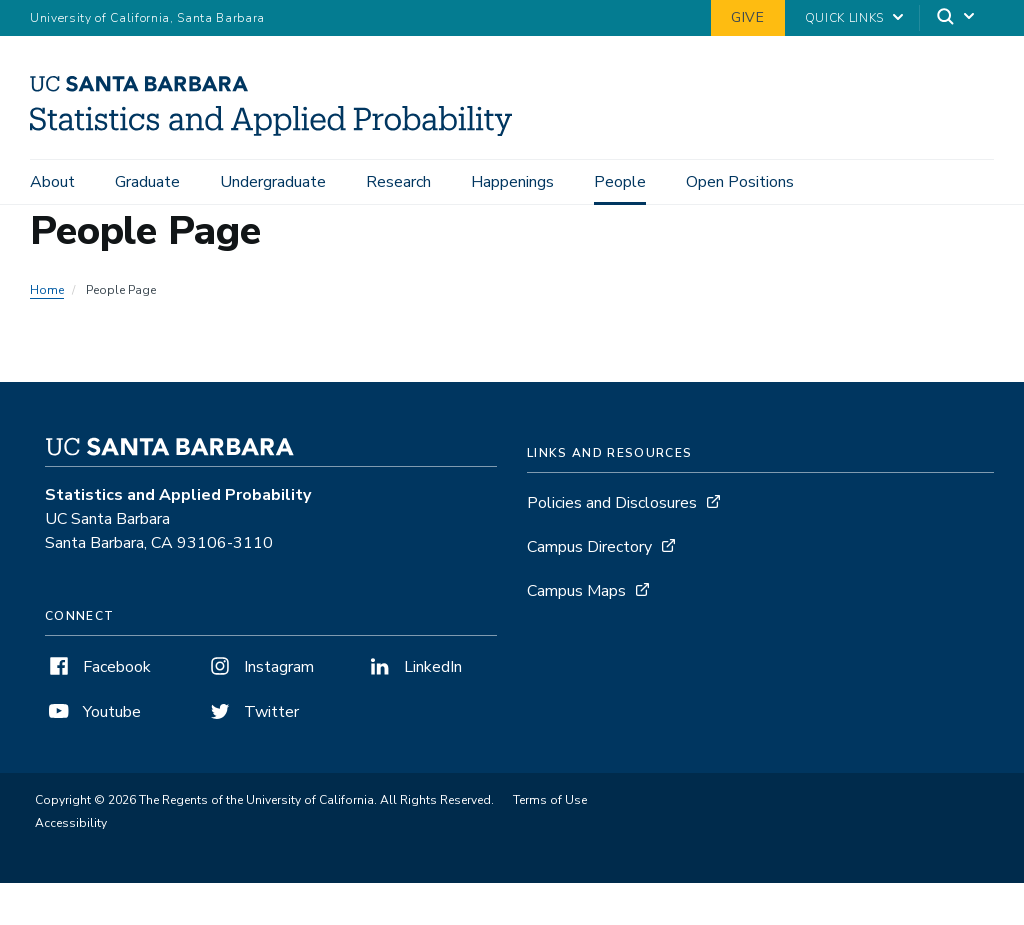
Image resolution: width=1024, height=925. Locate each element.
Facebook (98, 673)
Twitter (252, 718)
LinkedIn (414, 673)
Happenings (512, 182)
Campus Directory (589, 553)
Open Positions (740, 182)
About (52, 182)
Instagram (260, 673)
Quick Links (844, 18)
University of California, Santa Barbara (147, 18)
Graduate (147, 182)
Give (748, 17)
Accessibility (71, 829)
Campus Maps (576, 597)
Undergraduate (273, 182)
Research (398, 182)
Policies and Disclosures (612, 509)
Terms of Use (550, 806)
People (620, 182)
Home (47, 296)
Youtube (93, 718)
